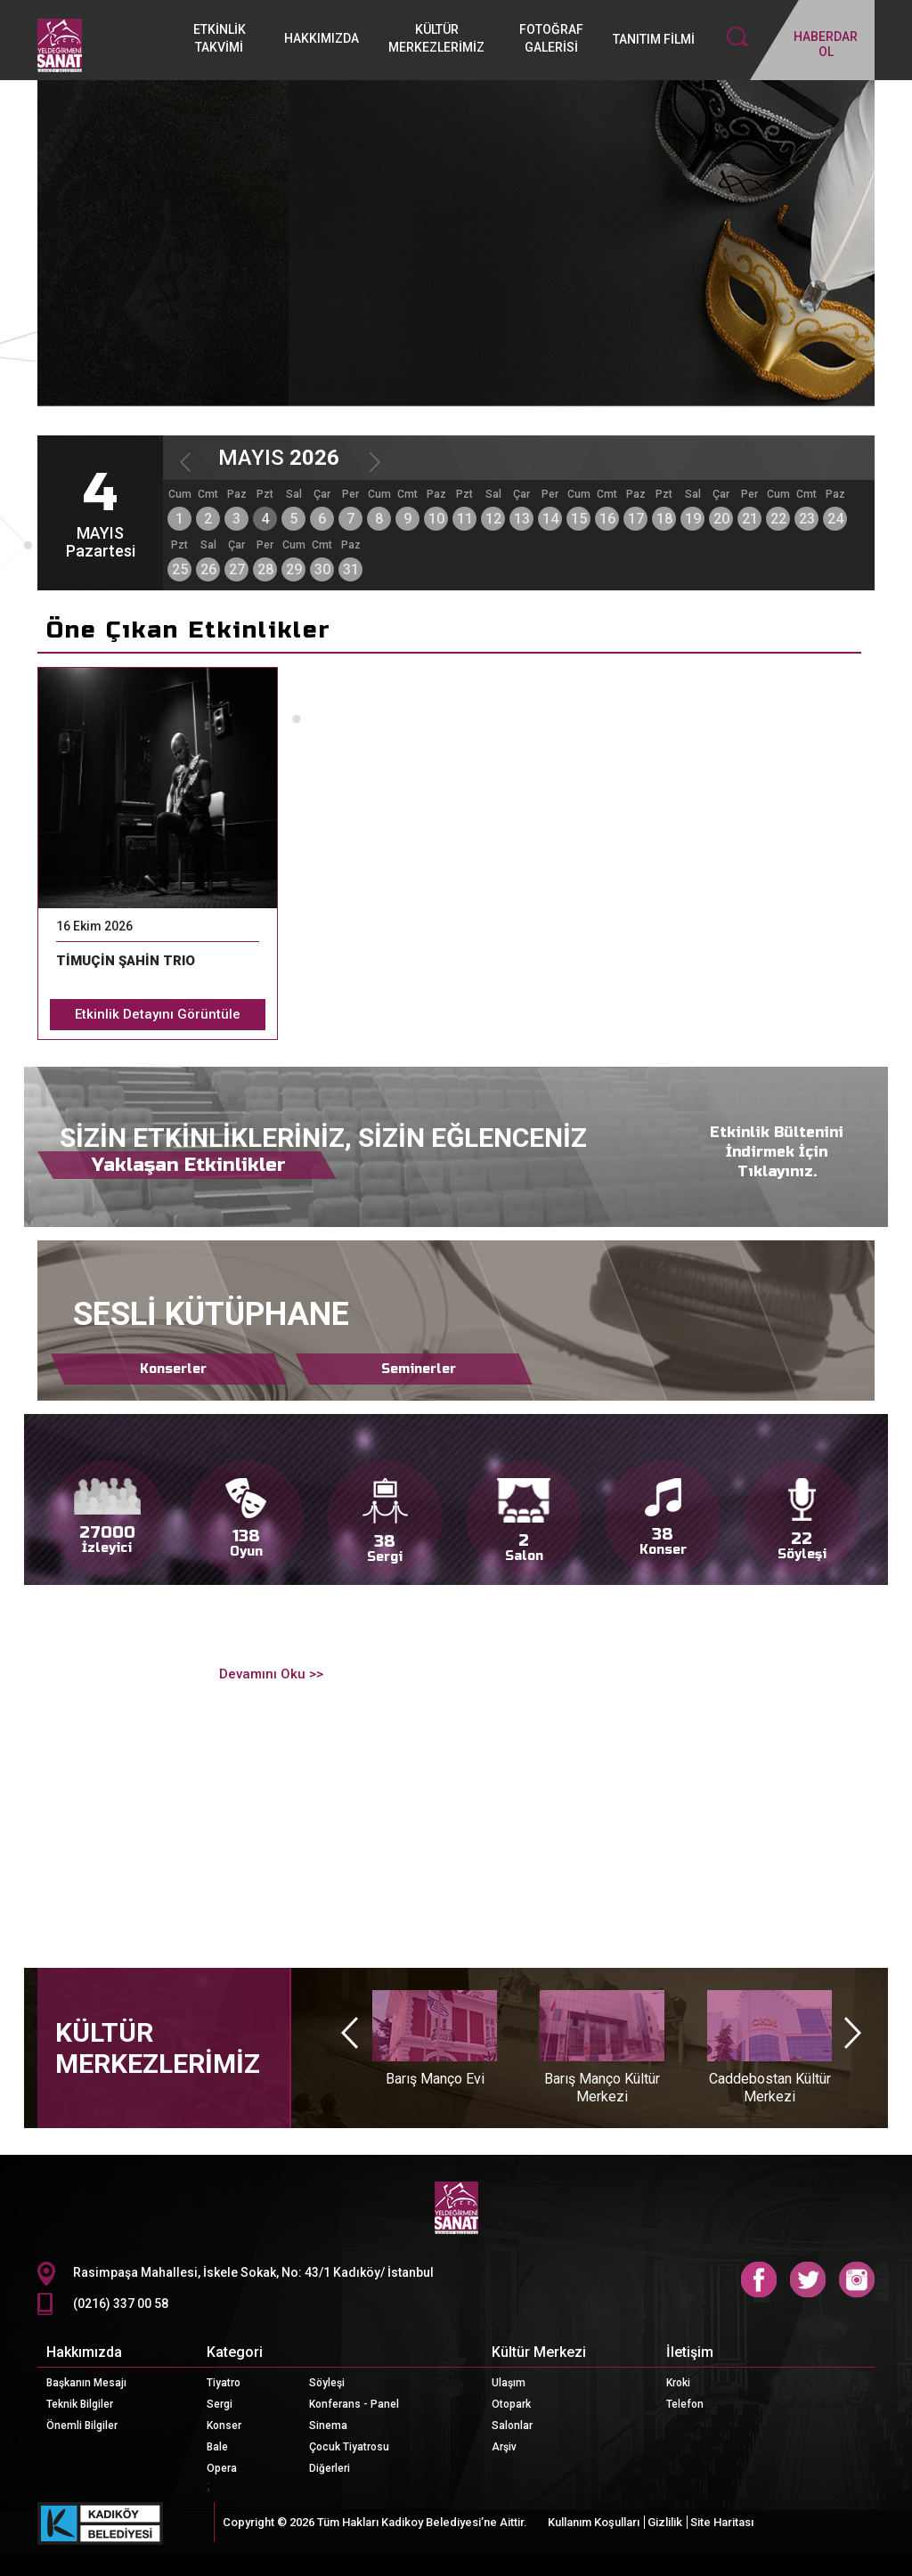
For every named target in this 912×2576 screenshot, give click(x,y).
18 (664, 518)
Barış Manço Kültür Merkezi (602, 2087)
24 (835, 518)
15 (579, 518)
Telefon (685, 2404)
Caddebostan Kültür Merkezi (770, 2087)
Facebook (759, 2279)
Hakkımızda (84, 2352)
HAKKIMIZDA (321, 38)
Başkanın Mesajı (86, 2383)
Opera (222, 2468)
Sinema (328, 2425)
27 (237, 569)
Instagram (857, 2279)
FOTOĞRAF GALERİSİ (551, 38)
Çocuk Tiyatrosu (349, 2447)
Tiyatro (223, 2383)
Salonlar (512, 2425)
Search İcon (737, 37)
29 (294, 569)
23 (807, 518)
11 (465, 518)
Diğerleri (329, 2468)
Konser (224, 2425)
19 (693, 518)
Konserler (173, 1369)
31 (351, 569)
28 (265, 569)
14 (550, 518)
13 (522, 518)
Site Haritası (721, 2522)
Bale (217, 2447)
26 (208, 569)
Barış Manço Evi (435, 2078)
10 (436, 518)
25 (180, 569)
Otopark (511, 2404)
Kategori (235, 2352)
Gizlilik (664, 2522)
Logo (99, 45)
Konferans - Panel (354, 2404)
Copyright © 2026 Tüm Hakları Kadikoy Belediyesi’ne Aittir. (375, 2522)
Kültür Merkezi (539, 2352)
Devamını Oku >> (269, 1674)
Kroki (678, 2383)
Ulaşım (508, 2383)
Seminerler (418, 1369)
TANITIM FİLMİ (654, 39)
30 (322, 569)
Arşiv (504, 2447)
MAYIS (278, 457)
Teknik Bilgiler (79, 2404)
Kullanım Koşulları (593, 2522)
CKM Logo (456, 2208)
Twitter (808, 2279)
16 (607, 518)
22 (778, 518)
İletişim (689, 2352)
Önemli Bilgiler (82, 2425)
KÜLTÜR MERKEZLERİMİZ (436, 38)
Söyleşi (327, 2383)
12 (493, 518)
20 (721, 518)
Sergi (219, 2404)
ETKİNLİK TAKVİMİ (219, 38)
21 (750, 518)
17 (636, 518)
